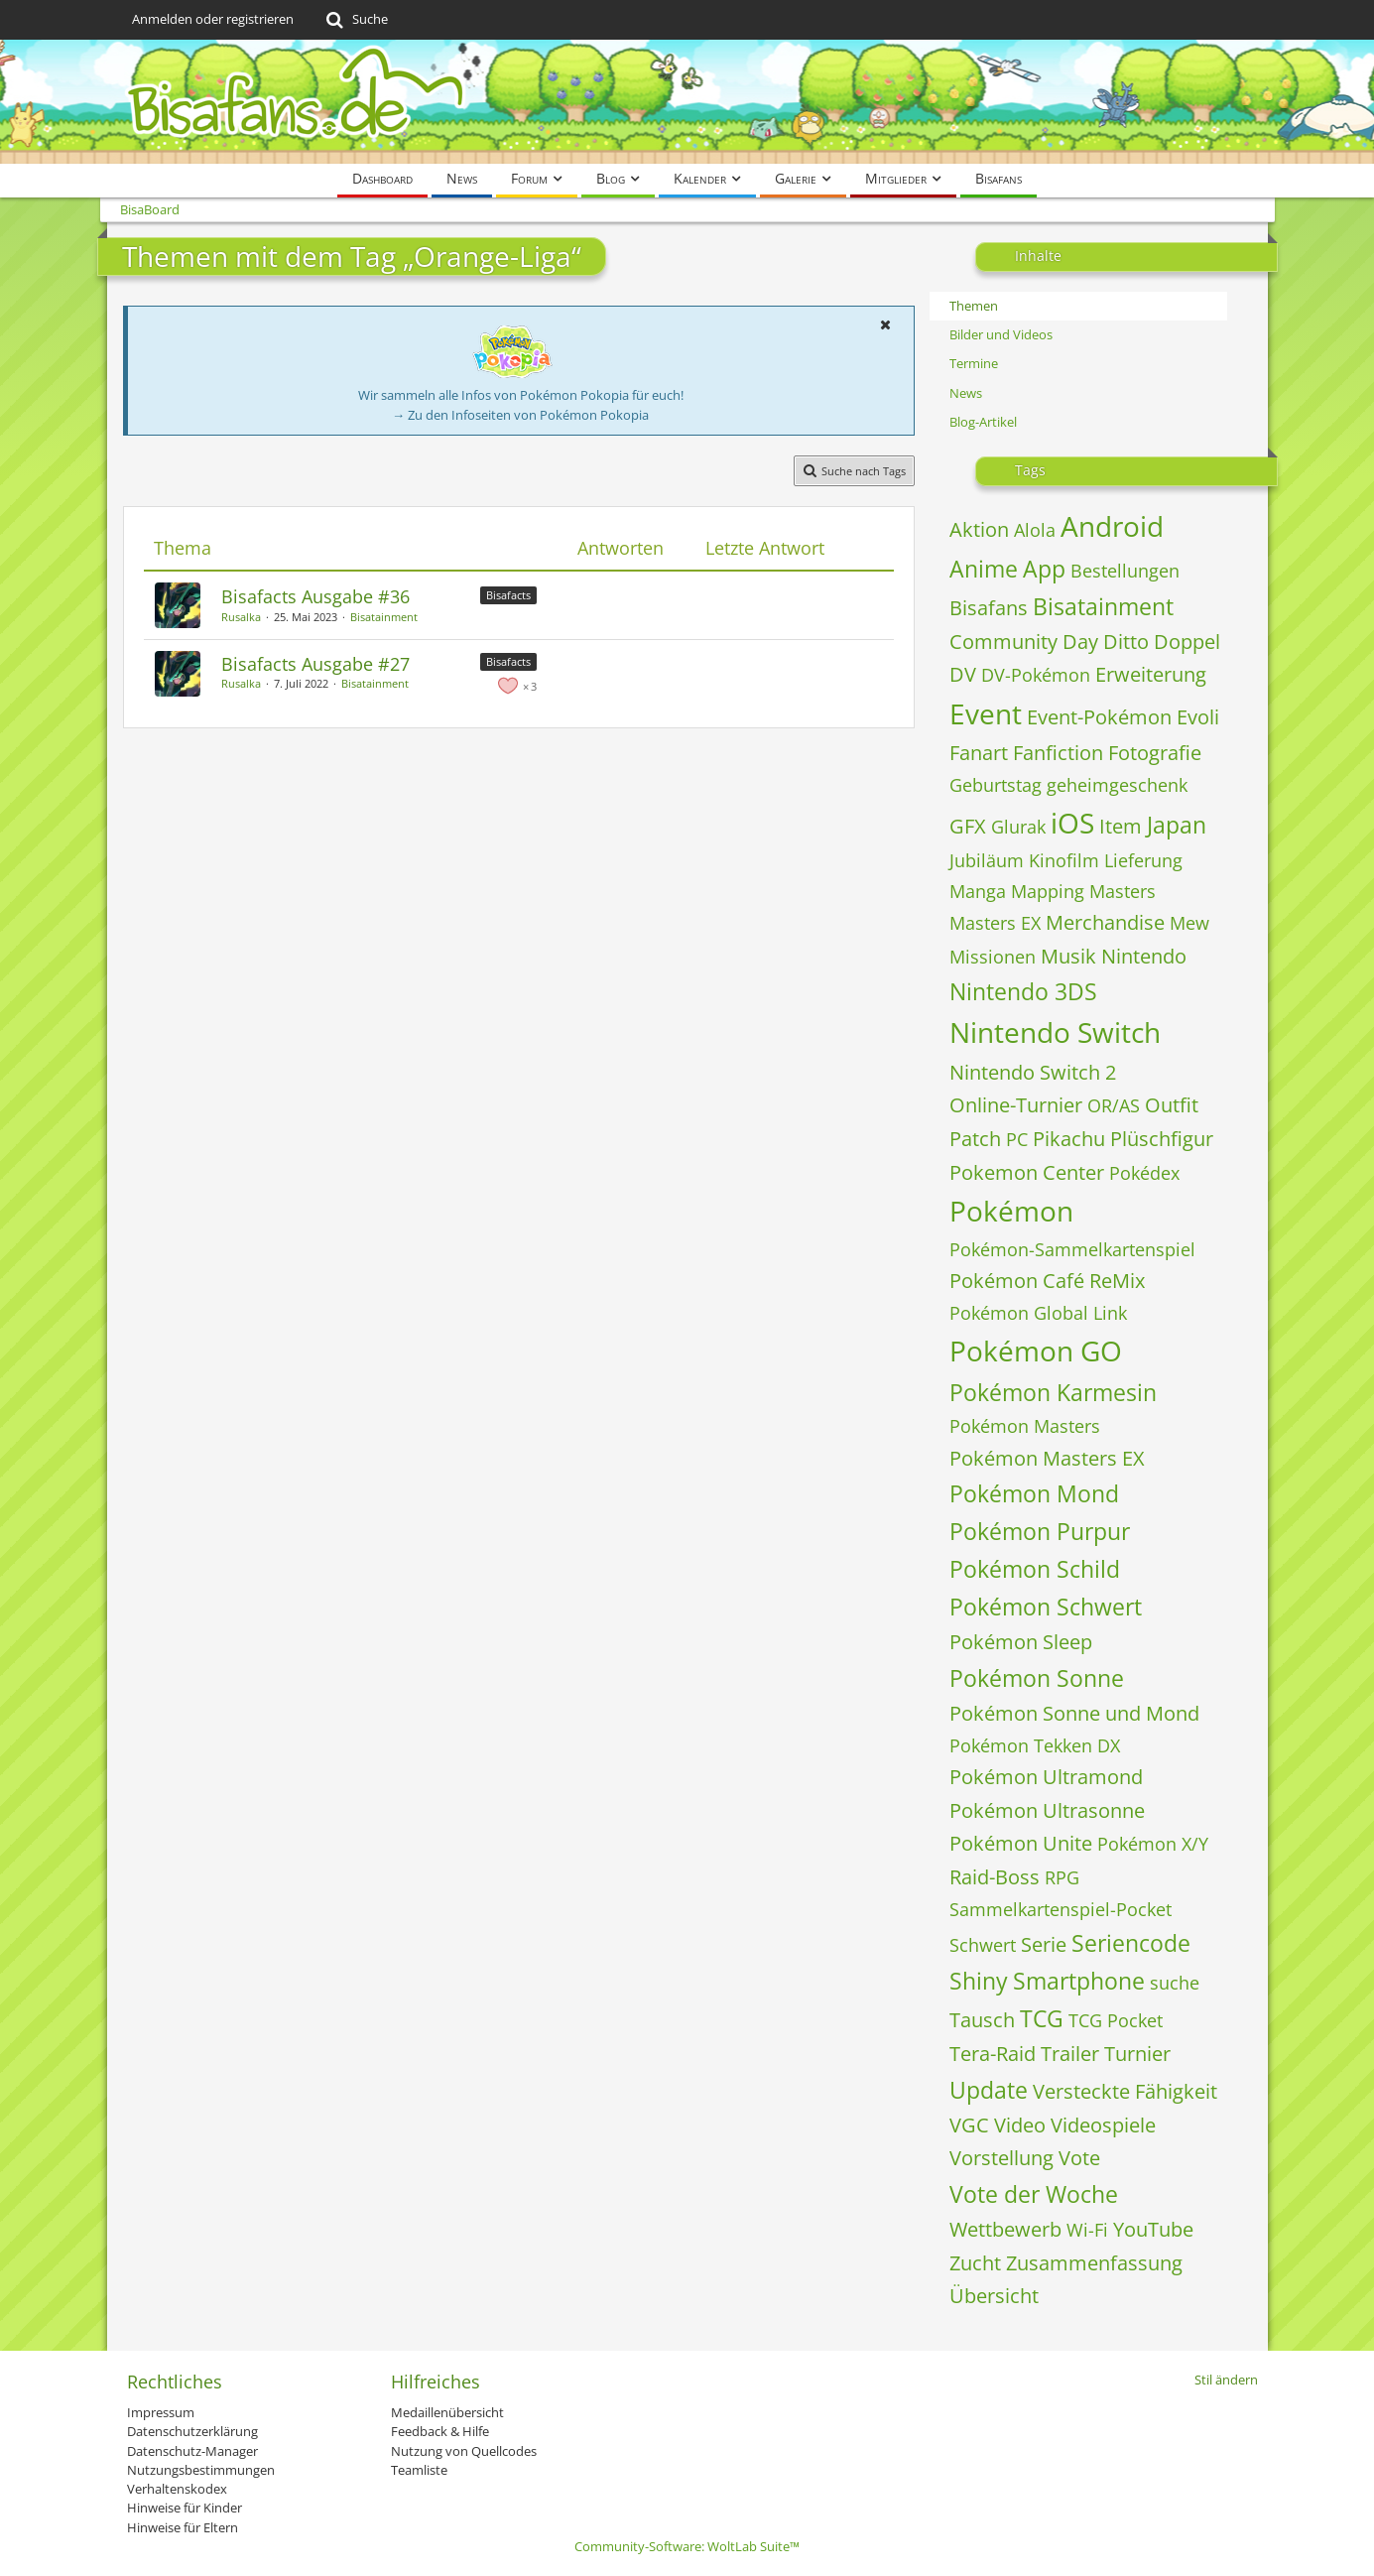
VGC (969, 2125)
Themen (973, 306)
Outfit (1171, 1105)
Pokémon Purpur (1039, 1531)
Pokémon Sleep (1020, 1641)
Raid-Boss (994, 1877)
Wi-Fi (1087, 2230)
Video (1020, 2125)
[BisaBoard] (687, 102)
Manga (977, 891)
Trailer (1070, 2053)
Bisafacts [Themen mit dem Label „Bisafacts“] (508, 594)
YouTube (1153, 2229)
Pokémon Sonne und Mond (1074, 1713)
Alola (1035, 530)
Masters (1122, 891)
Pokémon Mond (1034, 1493)
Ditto (1126, 641)
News (965, 393)
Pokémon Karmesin (1053, 1392)
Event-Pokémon (1099, 717)
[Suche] (356, 20)
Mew (1189, 923)
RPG (1062, 1877)
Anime (983, 568)
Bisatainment (384, 616)
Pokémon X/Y (1152, 1844)
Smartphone (1079, 1980)
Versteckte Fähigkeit (1125, 2091)
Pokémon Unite (1020, 1843)
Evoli (1198, 717)
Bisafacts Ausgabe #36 (315, 596)
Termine (973, 363)
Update (988, 2090)
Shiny (978, 1980)
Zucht (975, 2263)
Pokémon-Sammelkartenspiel (1072, 1249)
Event (985, 713)
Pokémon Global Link (1038, 1313)
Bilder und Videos (1001, 334)
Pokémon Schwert (1045, 1606)
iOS (1072, 822)
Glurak (1018, 826)
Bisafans (988, 607)
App (1044, 568)
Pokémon (1011, 1210)
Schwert (982, 1945)
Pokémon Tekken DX (1034, 1745)
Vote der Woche (1033, 2194)
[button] (886, 324)
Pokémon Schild (1034, 1569)
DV (962, 674)
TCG (1041, 2018)
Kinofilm (1064, 860)
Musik (1068, 956)
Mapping (1047, 891)
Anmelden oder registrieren (213, 19)
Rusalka (241, 616)
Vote (1079, 2157)
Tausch (982, 2019)
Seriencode (1130, 1943)
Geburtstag (995, 785)
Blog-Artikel (983, 422)
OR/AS (1113, 1105)
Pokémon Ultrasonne (1047, 1810)
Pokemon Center (1026, 1172)
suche (1174, 1983)
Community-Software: (687, 2546)
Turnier (1137, 2053)
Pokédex (1144, 1173)
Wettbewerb (1005, 2229)
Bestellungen (1125, 570)
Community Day (1023, 641)
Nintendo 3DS (1023, 991)
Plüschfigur (1161, 1138)
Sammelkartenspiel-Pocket (1060, 1909)
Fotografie (1154, 752)
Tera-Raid (992, 2053)
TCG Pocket (1115, 2020)
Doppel (1187, 641)
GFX (967, 826)
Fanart (978, 752)
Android (1112, 526)
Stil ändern (1226, 2379)
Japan (1176, 824)
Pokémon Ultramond (1046, 1776)
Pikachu (1069, 1138)
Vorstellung (1001, 2157)
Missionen (992, 956)
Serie (1043, 1944)
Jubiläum (986, 860)
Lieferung (1143, 860)
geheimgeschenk (1117, 785)
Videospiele (1103, 2125)
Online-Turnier (1015, 1105)
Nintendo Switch (1055, 1032)
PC (1017, 1139)
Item (1120, 826)
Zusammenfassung (1094, 2263)
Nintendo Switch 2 (1032, 1072)
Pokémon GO (1035, 1350)
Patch (975, 1138)
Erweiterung (1150, 674)
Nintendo (1144, 956)
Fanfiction (1058, 752)
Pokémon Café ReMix (1047, 1280)
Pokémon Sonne (1036, 1678)
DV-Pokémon (1035, 675)
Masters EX (995, 923)
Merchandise (1105, 922)
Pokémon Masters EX (1047, 1458)
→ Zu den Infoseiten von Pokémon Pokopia (520, 415)
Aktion (979, 529)
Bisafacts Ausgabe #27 (315, 664)
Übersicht (994, 2295)
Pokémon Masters (1024, 1426)
